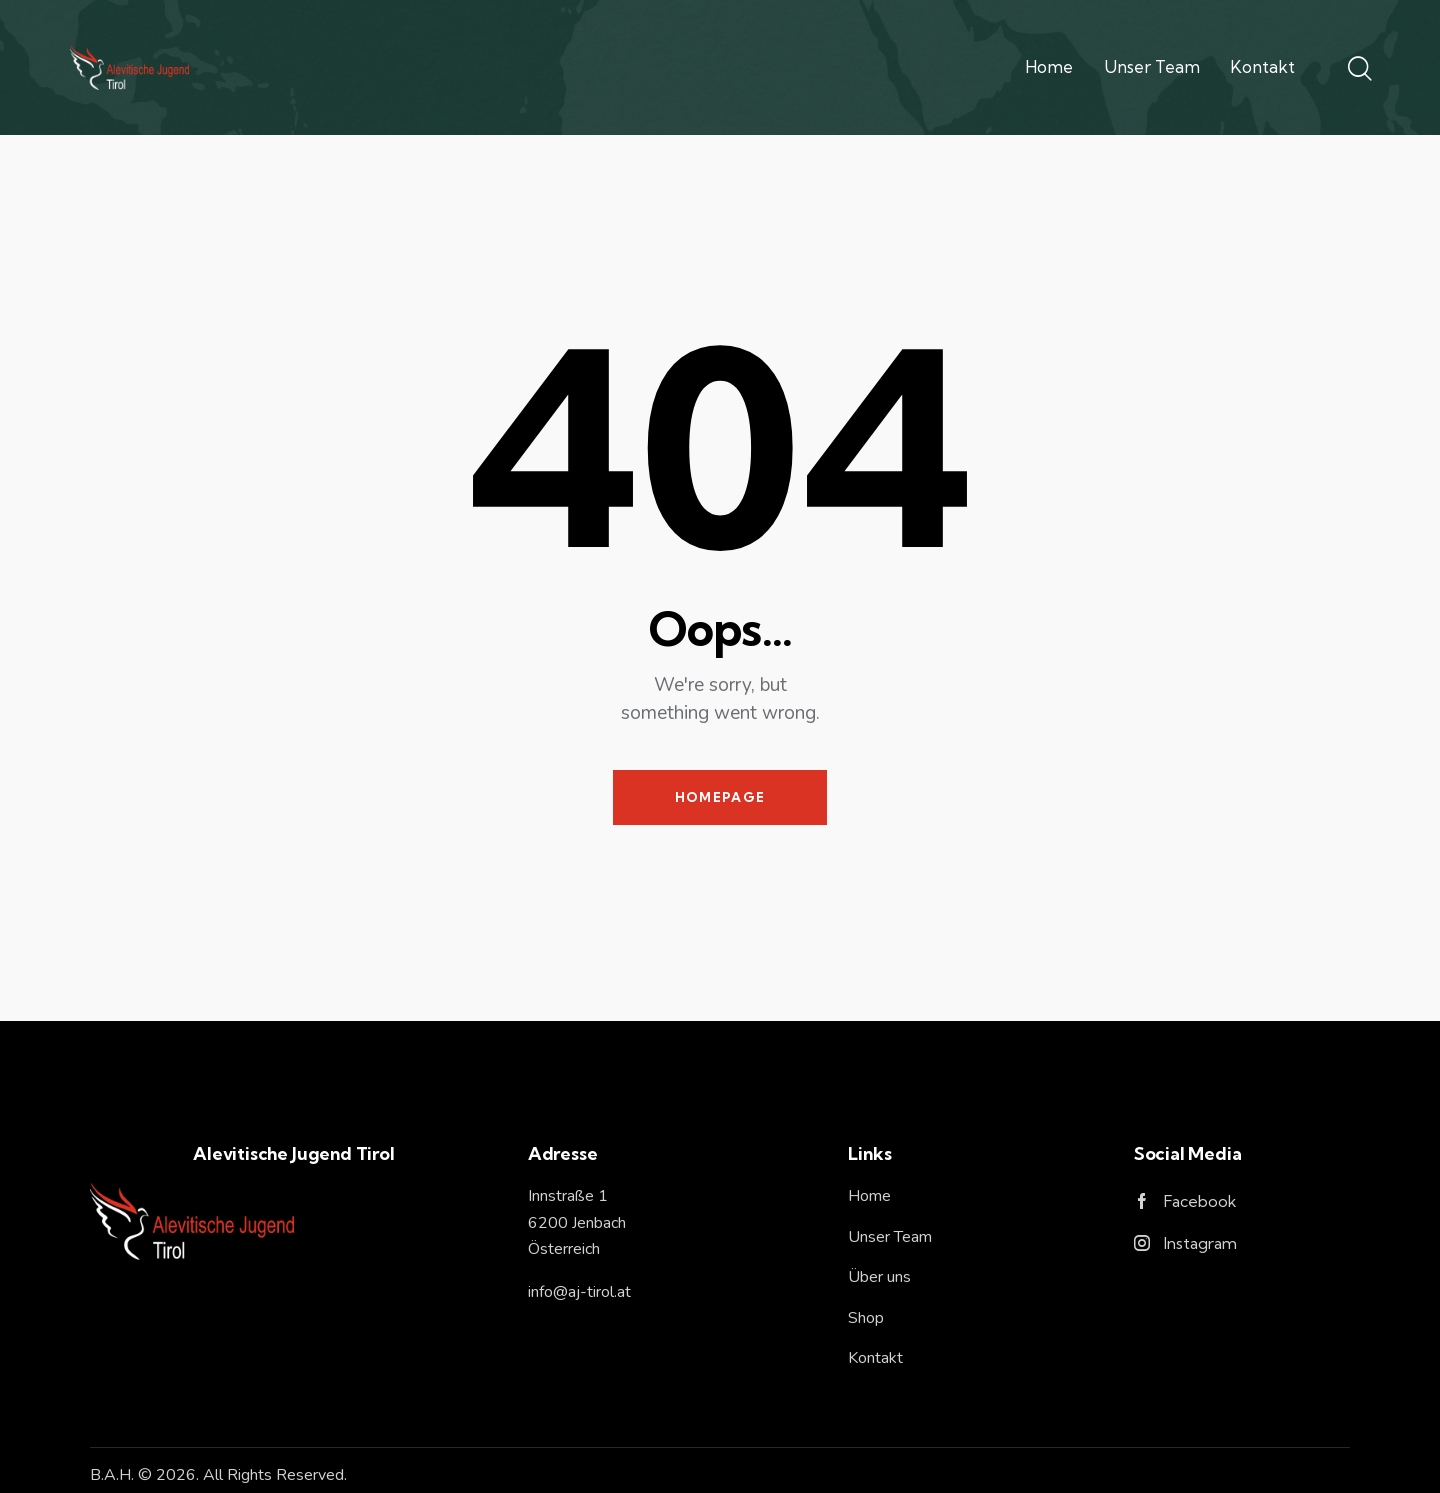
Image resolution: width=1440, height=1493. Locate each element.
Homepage (720, 797)
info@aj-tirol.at (579, 1292)
